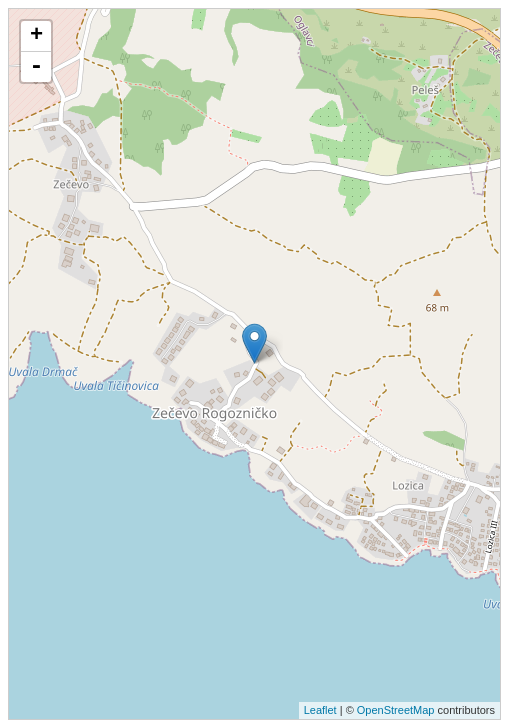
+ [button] (36, 36)
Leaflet (320, 710)
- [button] (36, 67)
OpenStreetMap (396, 710)
